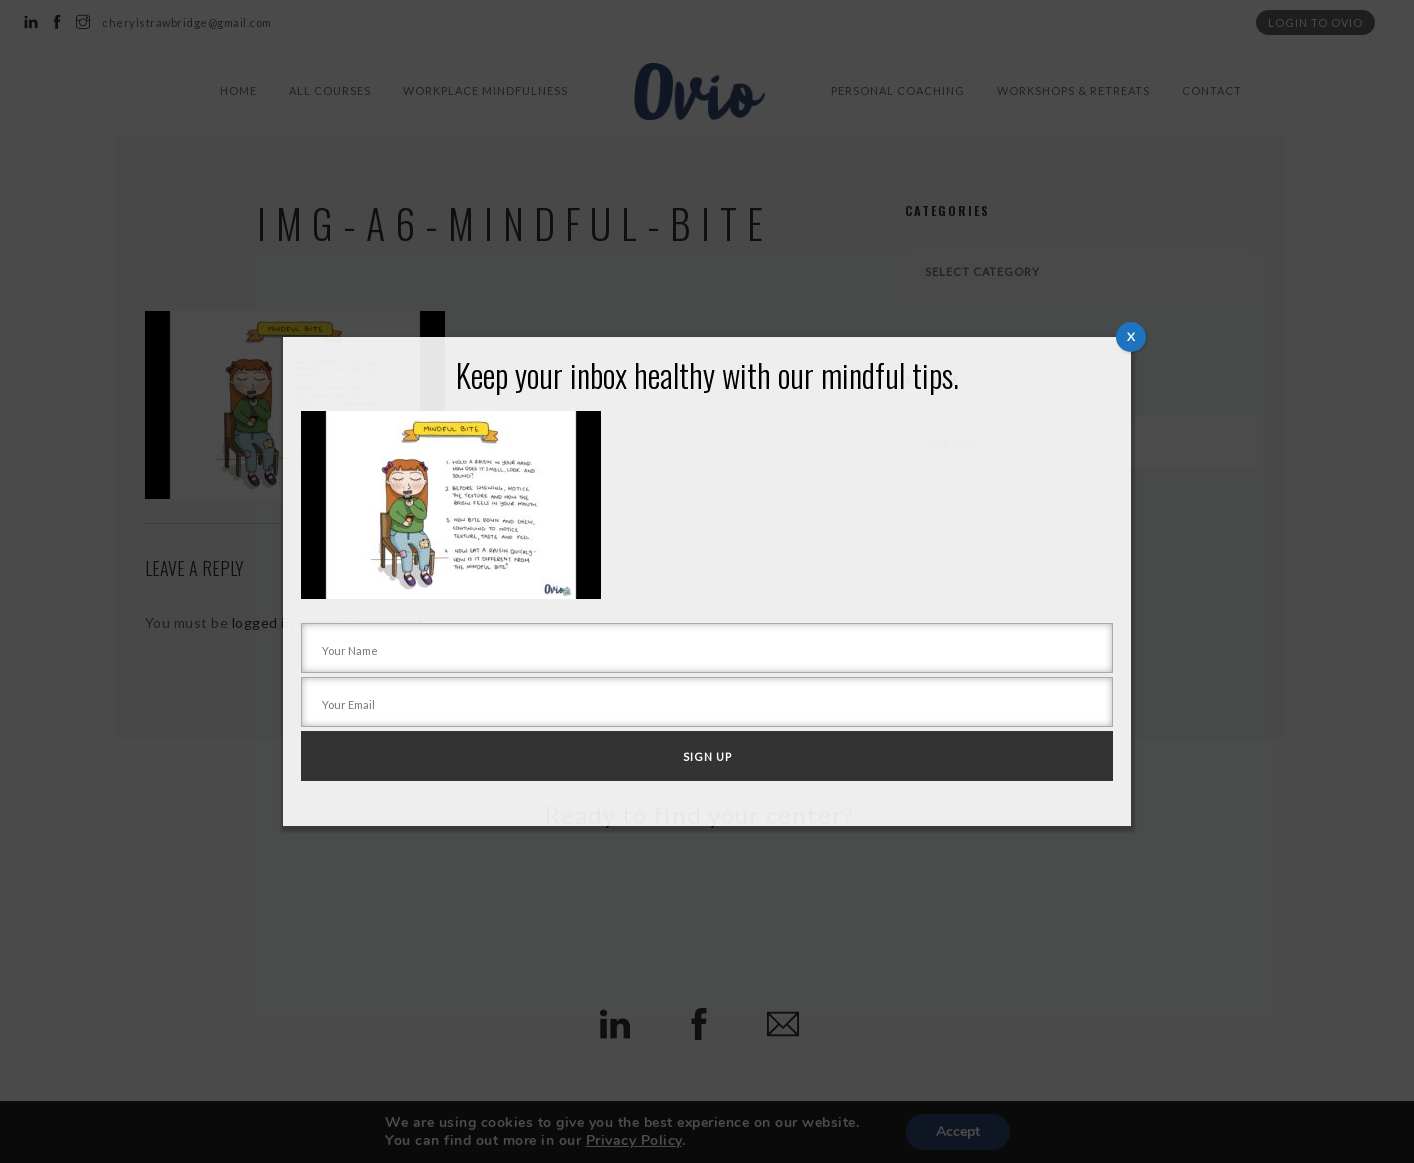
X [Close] (1131, 336)
